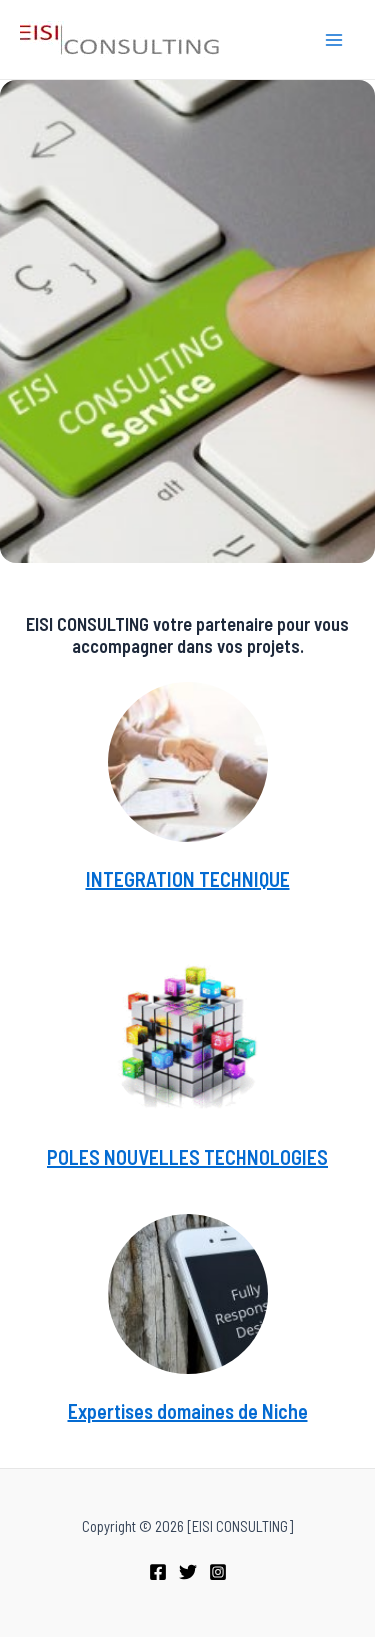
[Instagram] (218, 1572)
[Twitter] (188, 1572)
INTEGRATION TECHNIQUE (188, 879)
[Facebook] (158, 1572)
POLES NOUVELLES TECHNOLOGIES (187, 1157)
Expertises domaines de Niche (188, 1411)
